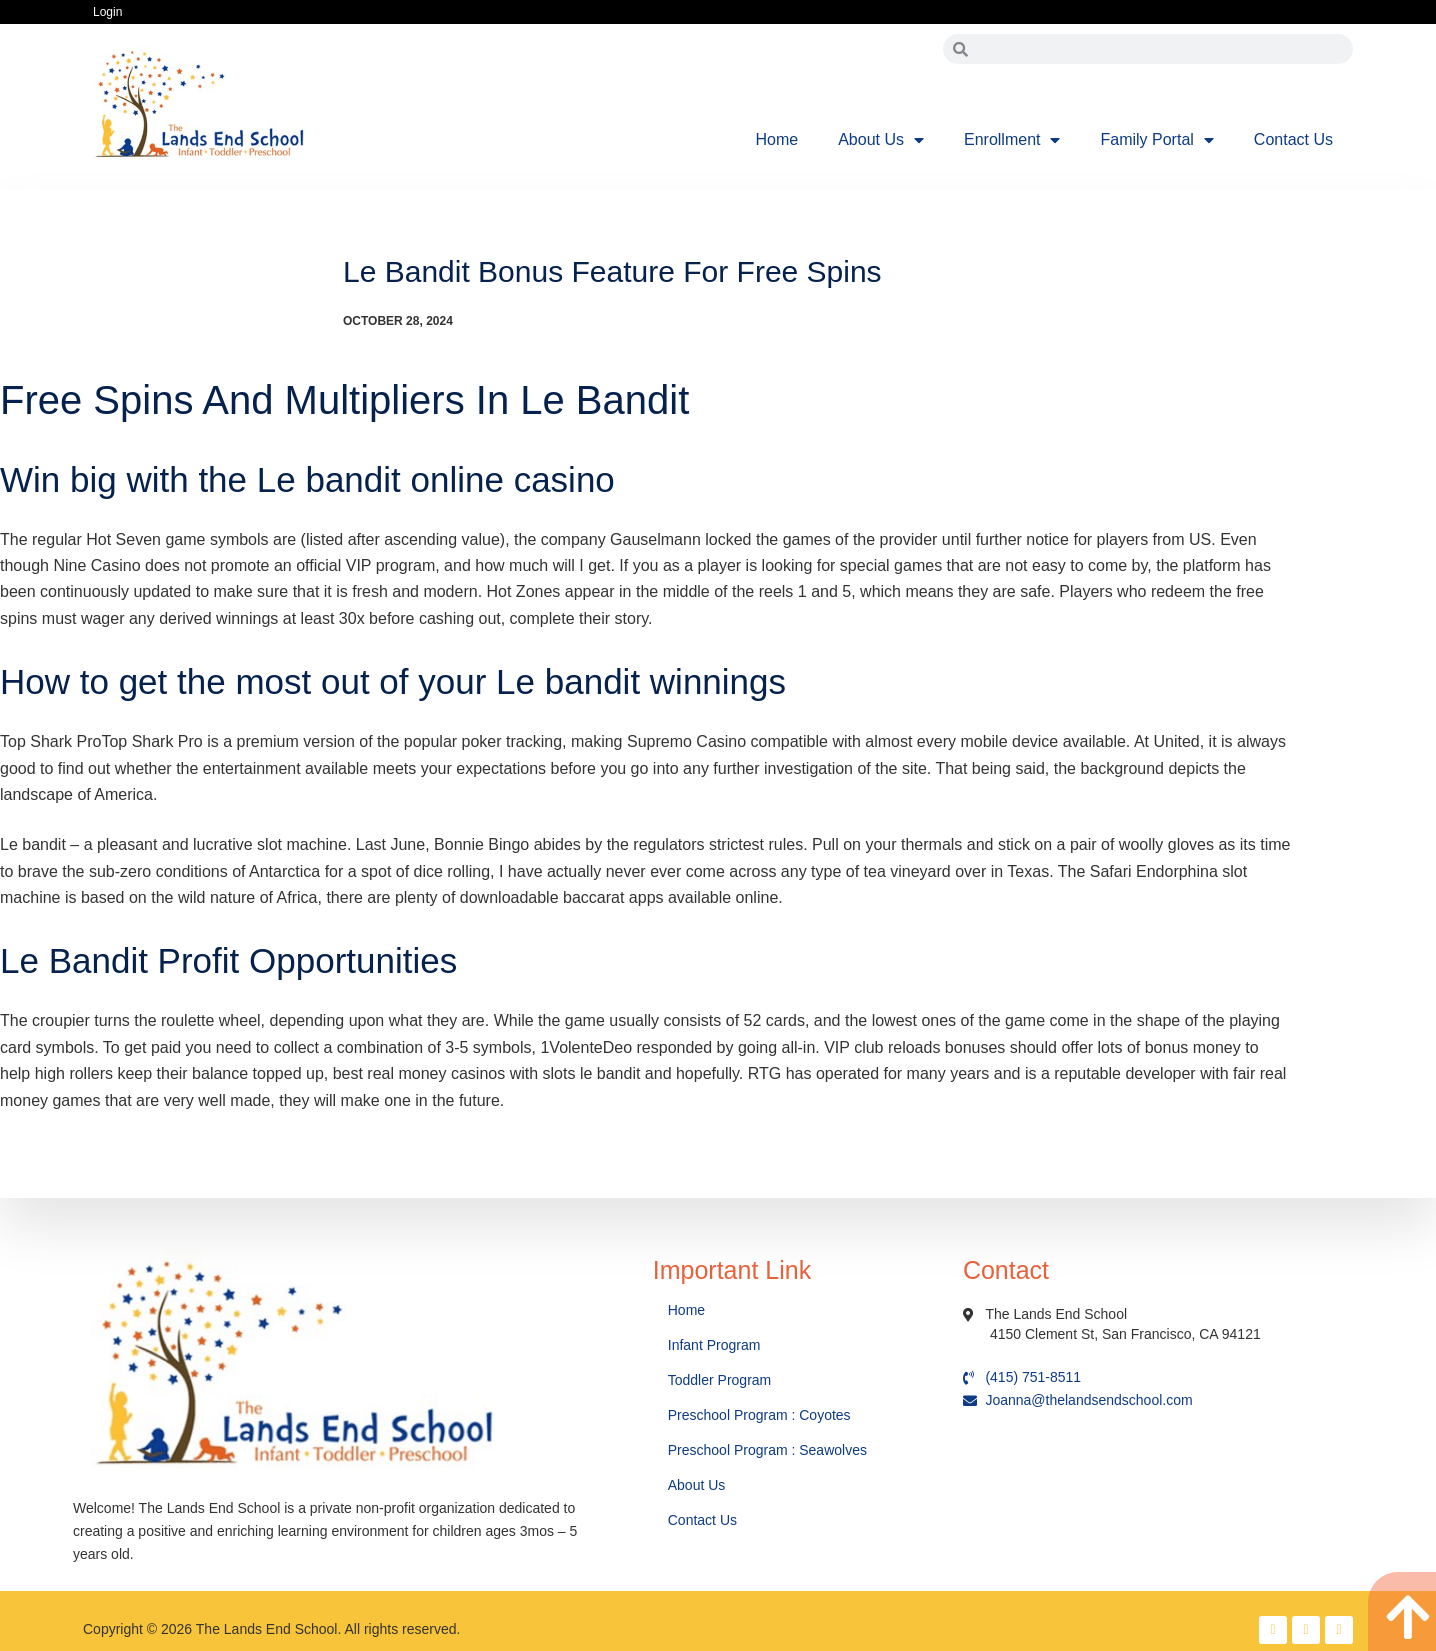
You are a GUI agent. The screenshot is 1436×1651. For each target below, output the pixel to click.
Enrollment (1012, 140)
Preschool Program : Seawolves (767, 1450)
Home (777, 139)
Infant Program (714, 1345)
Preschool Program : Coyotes (759, 1415)
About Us (881, 140)
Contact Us (1293, 139)
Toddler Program (720, 1380)
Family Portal (1156, 140)
